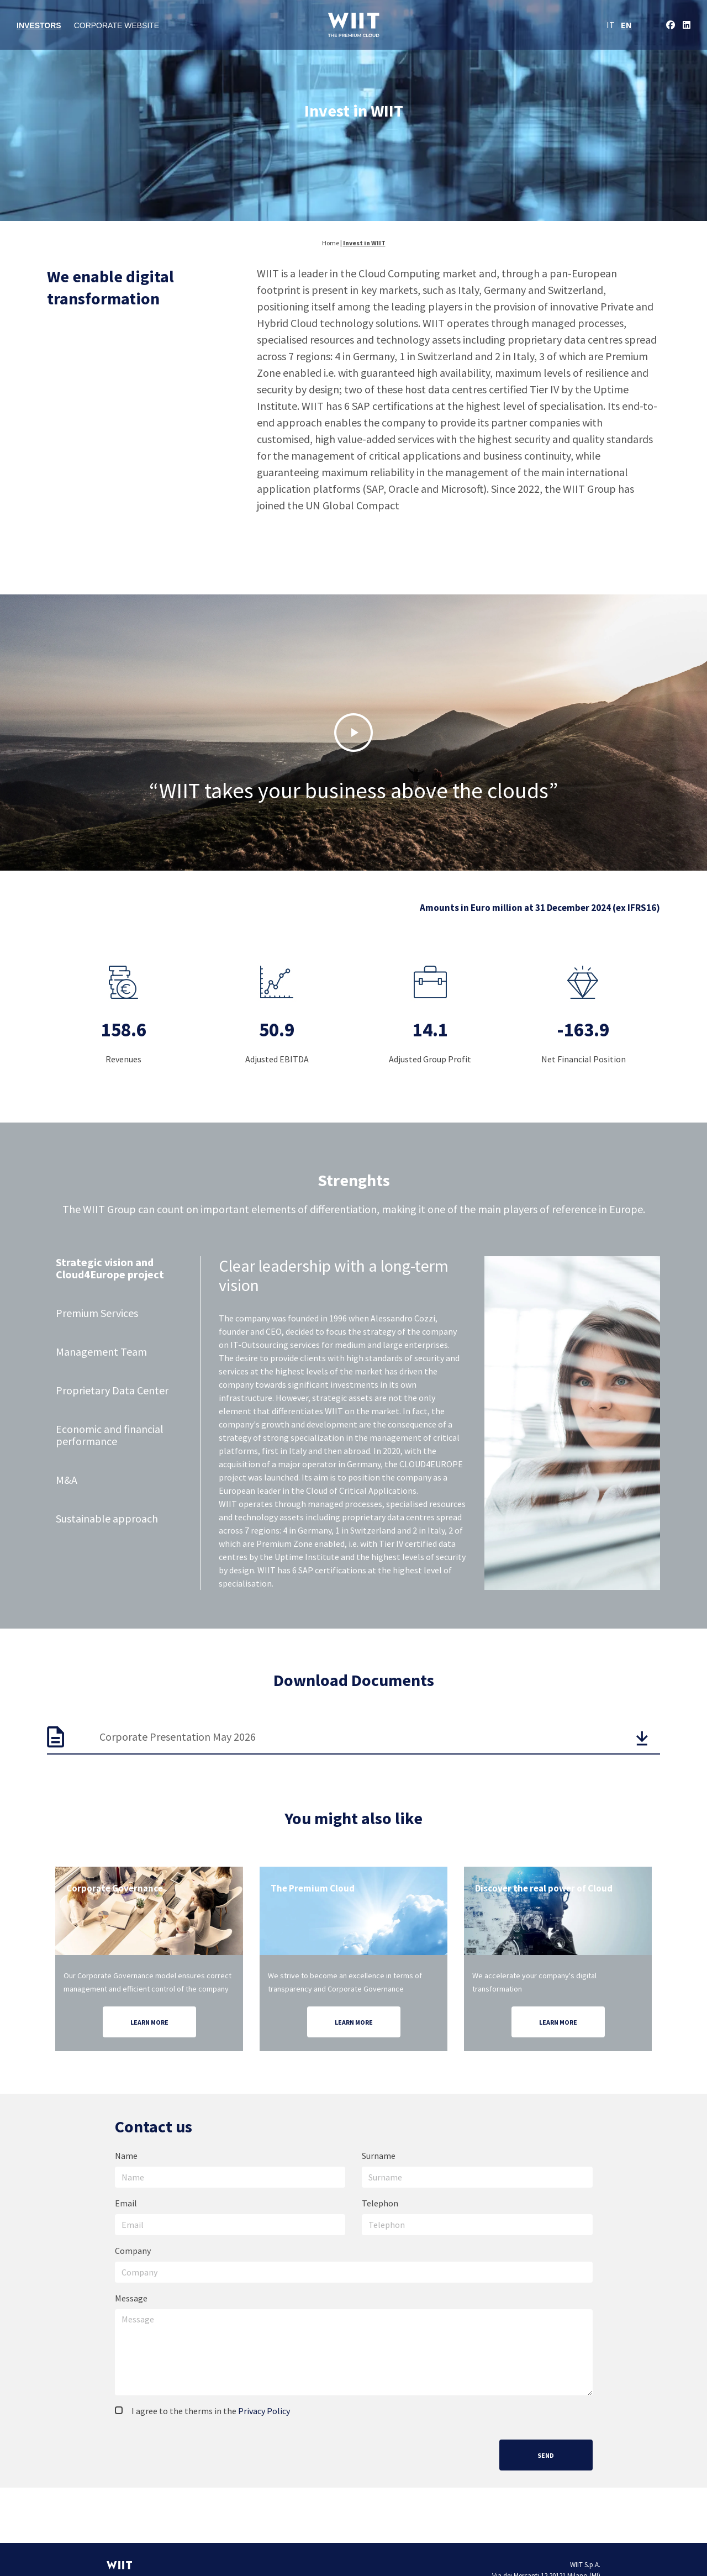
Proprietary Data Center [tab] (112, 1390)
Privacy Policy (264, 2410)
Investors (39, 25)
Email (126, 2203)
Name (126, 2155)
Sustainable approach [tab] (107, 1519)
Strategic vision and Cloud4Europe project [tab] (110, 1268)
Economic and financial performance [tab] (109, 1435)
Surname (378, 2155)
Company (133, 2250)
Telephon (380, 2203)
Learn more (149, 2022)
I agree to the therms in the (202, 2410)
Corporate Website (117, 25)
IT (610, 24)
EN (626, 24)
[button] (353, 732)
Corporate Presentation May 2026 (177, 1736)
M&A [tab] (66, 1480)
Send (545, 2455)
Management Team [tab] (101, 1352)
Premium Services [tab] (97, 1313)
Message (131, 2298)
